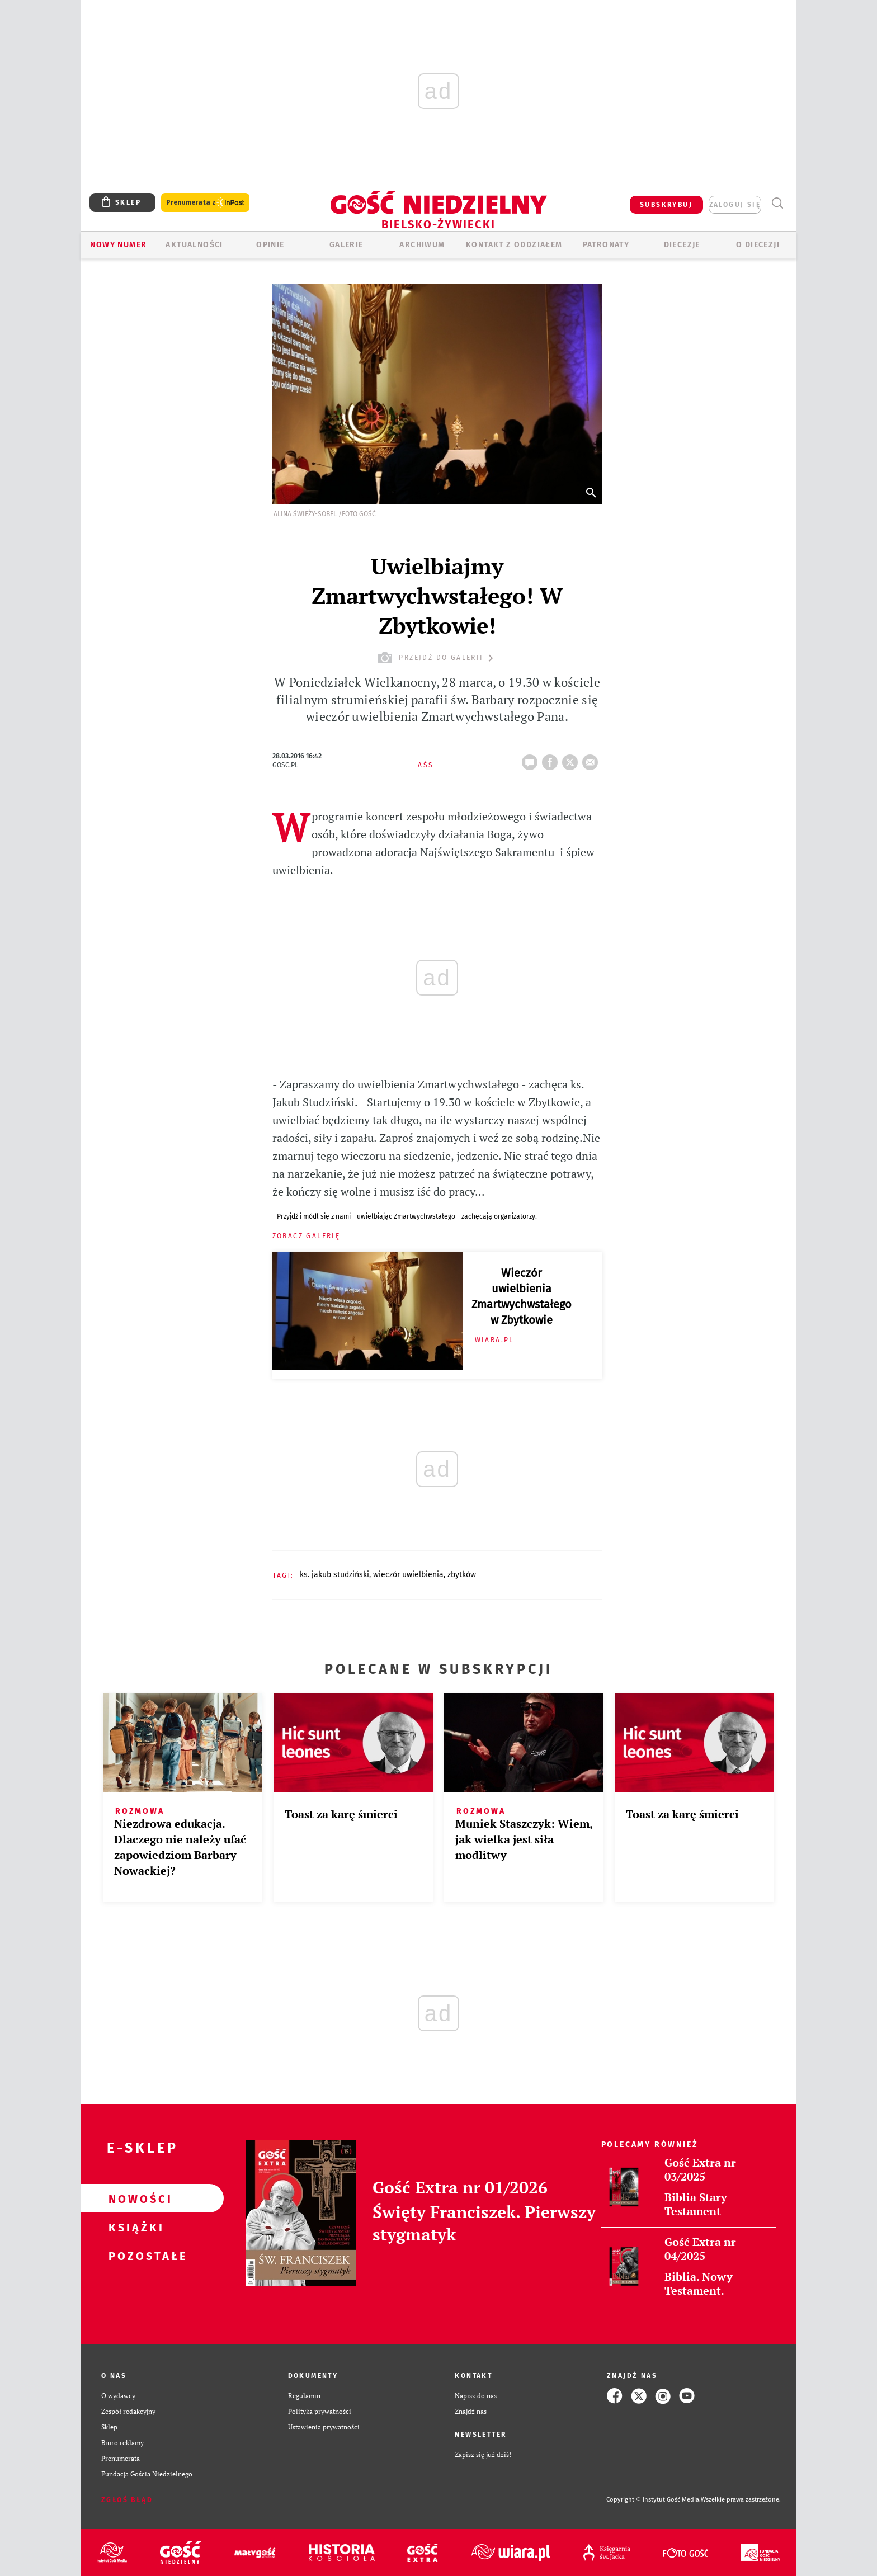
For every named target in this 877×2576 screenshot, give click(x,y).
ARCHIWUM (422, 244)
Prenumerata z (205, 202)
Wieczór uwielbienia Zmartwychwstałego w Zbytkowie (521, 1296)
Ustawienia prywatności (324, 2427)
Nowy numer (118, 244)
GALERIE (346, 244)
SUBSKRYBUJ (666, 205)
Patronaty (606, 244)
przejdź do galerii (437, 658)
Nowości (134, 2198)
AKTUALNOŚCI (194, 244)
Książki (134, 2227)
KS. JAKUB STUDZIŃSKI (334, 1574)
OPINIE (270, 244)
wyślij (592, 759)
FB (552, 759)
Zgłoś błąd (127, 2500)
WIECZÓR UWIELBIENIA (408, 1574)
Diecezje (682, 244)
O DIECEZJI (758, 244)
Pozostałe (134, 2255)
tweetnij (572, 759)
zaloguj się (735, 205)
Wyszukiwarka (777, 203)
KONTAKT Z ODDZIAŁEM (514, 244)
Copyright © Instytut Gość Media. (653, 2499)
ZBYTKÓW (461, 1574)
